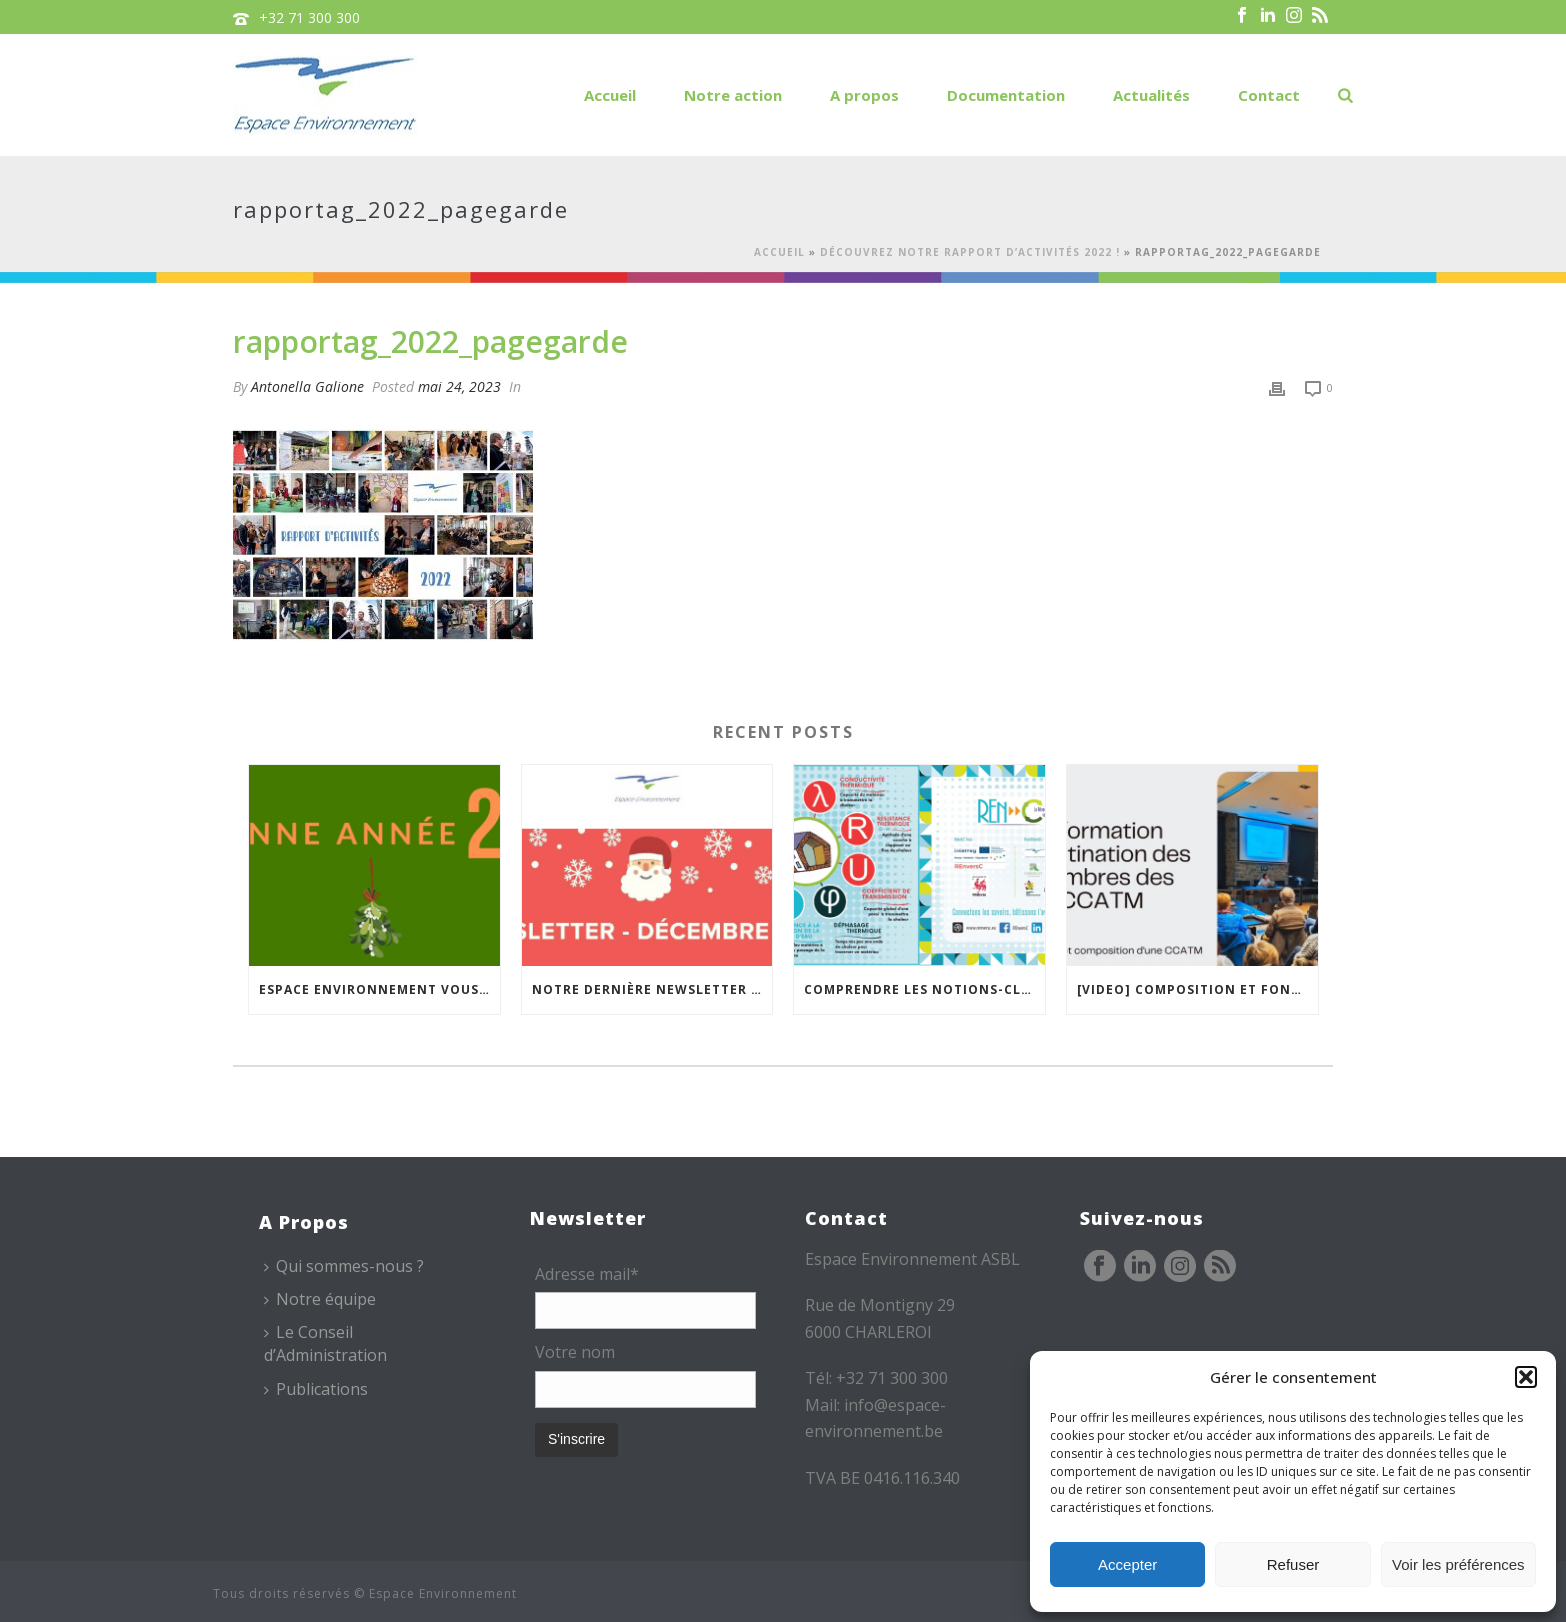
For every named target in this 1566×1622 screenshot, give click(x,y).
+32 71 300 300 (309, 17)
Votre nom (575, 1352)
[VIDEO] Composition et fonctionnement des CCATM (1197, 989)
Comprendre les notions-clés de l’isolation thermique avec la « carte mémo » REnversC (924, 989)
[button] (1526, 1377)
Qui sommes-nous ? (344, 1266)
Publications (316, 1389)
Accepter (1127, 1564)
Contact (1269, 95)
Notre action (733, 95)
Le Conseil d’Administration (325, 1343)
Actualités (1151, 95)
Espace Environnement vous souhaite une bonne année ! (379, 989)
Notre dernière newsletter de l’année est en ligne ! (652, 989)
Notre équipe (320, 1299)
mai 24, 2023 (459, 386)
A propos (864, 95)
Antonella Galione (307, 386)
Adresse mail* (587, 1274)
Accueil (610, 95)
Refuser (1293, 1564)
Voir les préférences (1458, 1564)
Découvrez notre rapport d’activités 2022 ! (970, 252)
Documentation (1006, 95)
